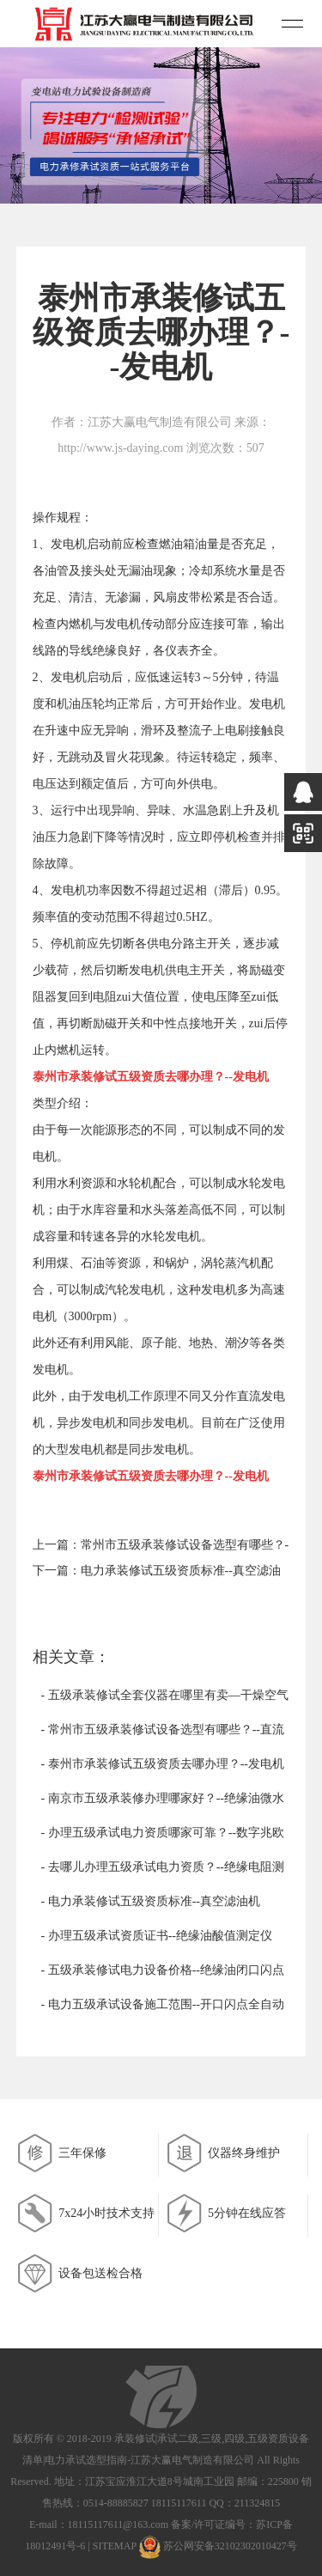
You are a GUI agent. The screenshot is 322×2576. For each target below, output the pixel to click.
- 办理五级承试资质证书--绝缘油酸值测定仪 (157, 1935)
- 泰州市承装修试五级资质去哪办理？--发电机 (163, 1763)
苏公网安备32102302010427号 (230, 2547)
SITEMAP (115, 2547)
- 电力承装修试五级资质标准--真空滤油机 (151, 1901)
